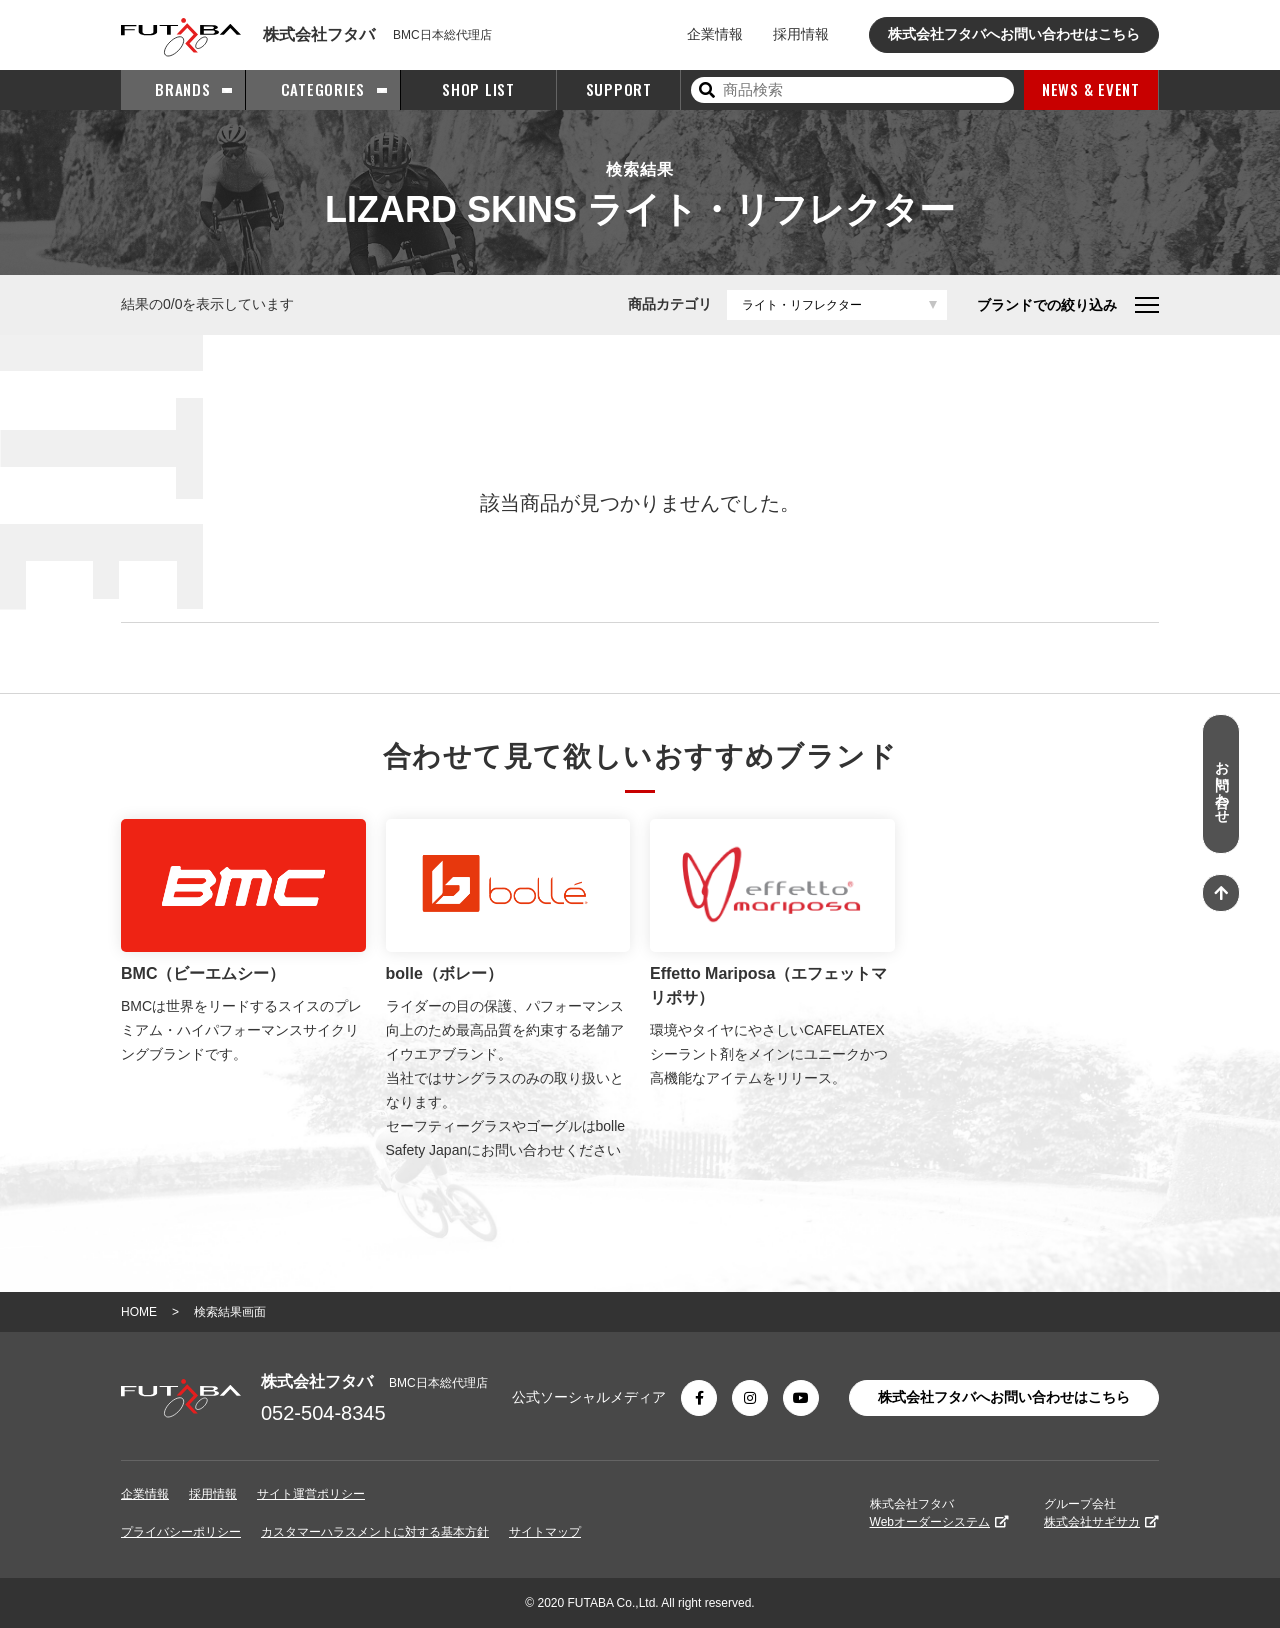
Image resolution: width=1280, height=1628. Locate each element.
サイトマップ (545, 1532)
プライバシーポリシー (181, 1532)
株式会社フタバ (939, 1513)
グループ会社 (1101, 1513)
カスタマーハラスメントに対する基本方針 (375, 1532)
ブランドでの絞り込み (1068, 305)
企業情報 (715, 34)
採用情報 (801, 34)
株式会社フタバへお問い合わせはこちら (1014, 34)
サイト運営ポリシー (311, 1494)
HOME (139, 1312)
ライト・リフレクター (802, 305)
